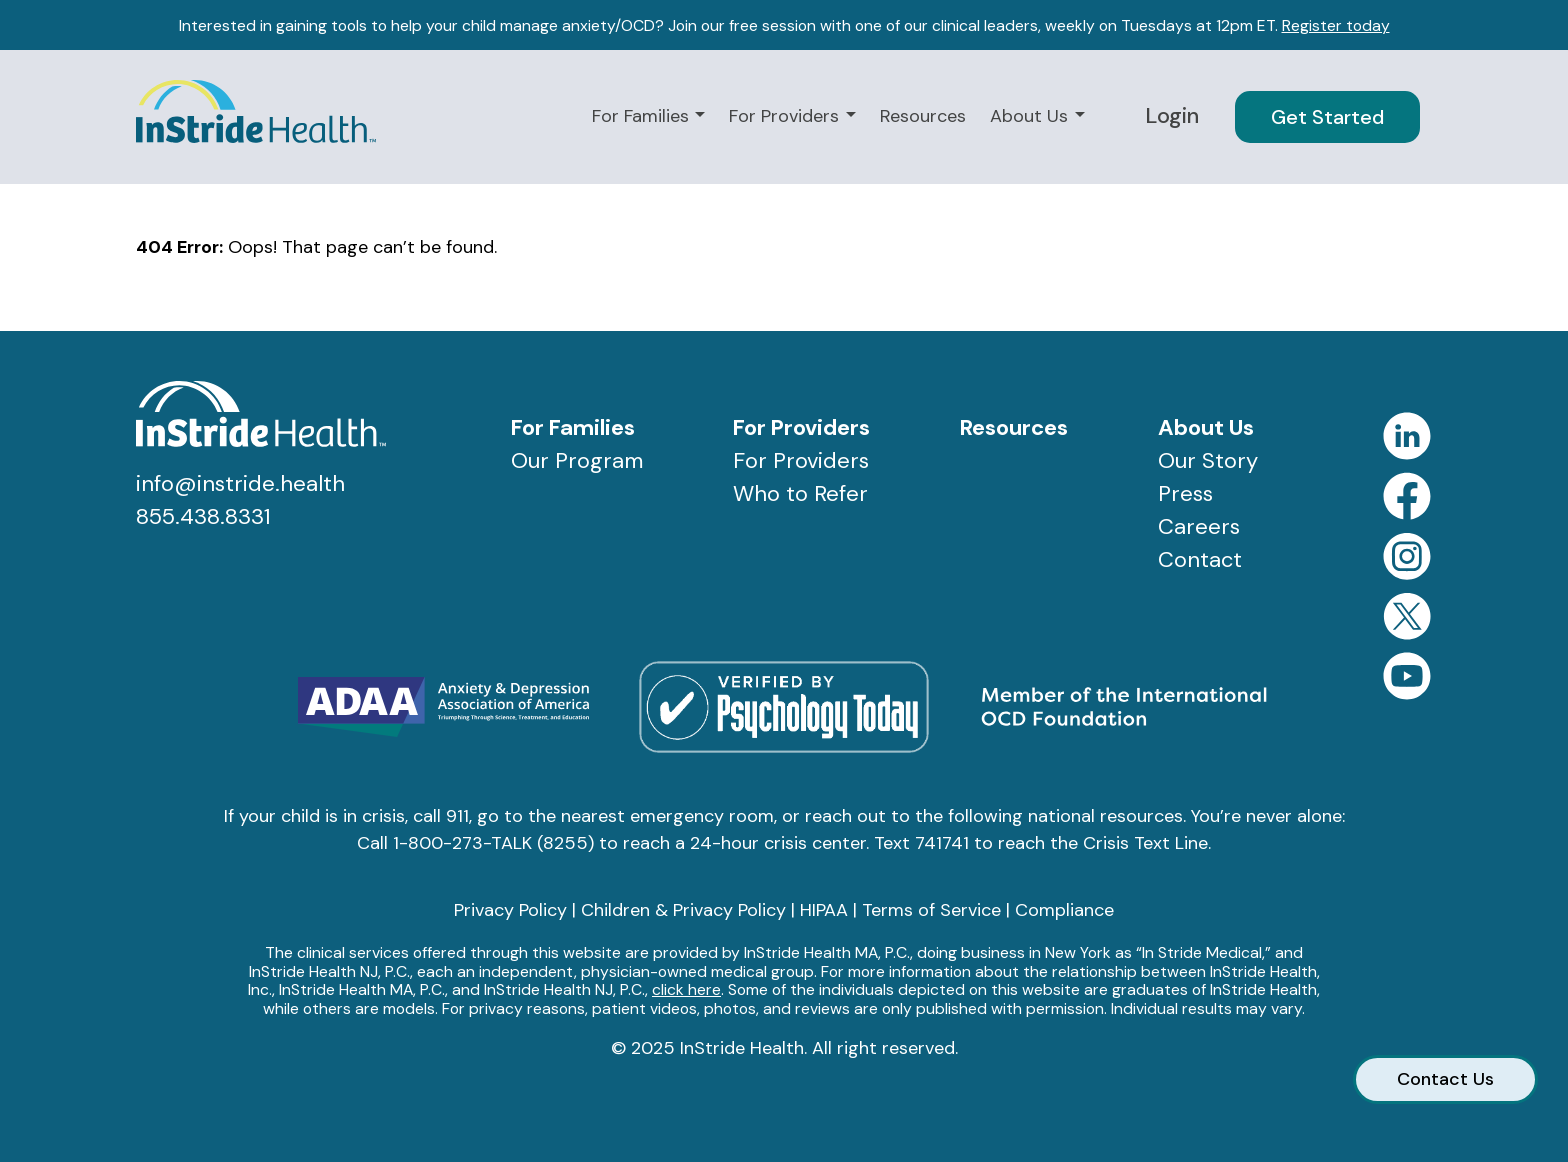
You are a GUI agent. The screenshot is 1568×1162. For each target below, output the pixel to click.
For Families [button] (643, 116)
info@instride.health (240, 483)
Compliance (1064, 910)
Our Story (1208, 460)
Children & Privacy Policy (683, 910)
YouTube (1407, 676)
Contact (1200, 559)
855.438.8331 (203, 516)
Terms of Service (931, 910)
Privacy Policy (510, 910)
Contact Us (1445, 1079)
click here (686, 989)
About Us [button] (1031, 116)
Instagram (1407, 556)
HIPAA (824, 910)
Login (1172, 115)
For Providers (801, 427)
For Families (573, 427)
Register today (1336, 25)
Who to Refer (800, 493)
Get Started (1327, 117)
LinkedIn (1407, 436)
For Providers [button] (786, 116)
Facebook (1407, 496)
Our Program (577, 460)
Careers (1199, 526)
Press (1185, 493)
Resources (923, 116)
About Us (1206, 427)
